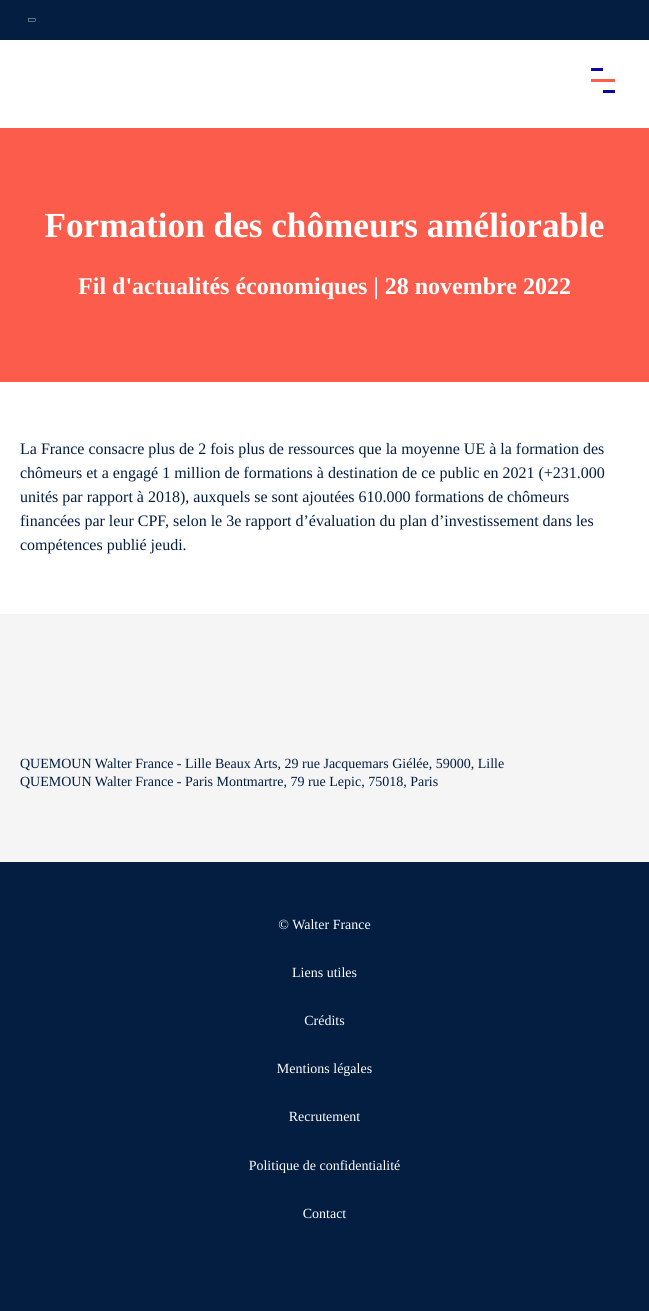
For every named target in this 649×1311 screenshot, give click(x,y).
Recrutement (325, 1117)
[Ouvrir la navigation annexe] (32, 20)
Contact (325, 1214)
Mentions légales (324, 1069)
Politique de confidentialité (325, 1166)
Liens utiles (324, 973)
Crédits (324, 1021)
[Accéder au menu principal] (603, 80)
